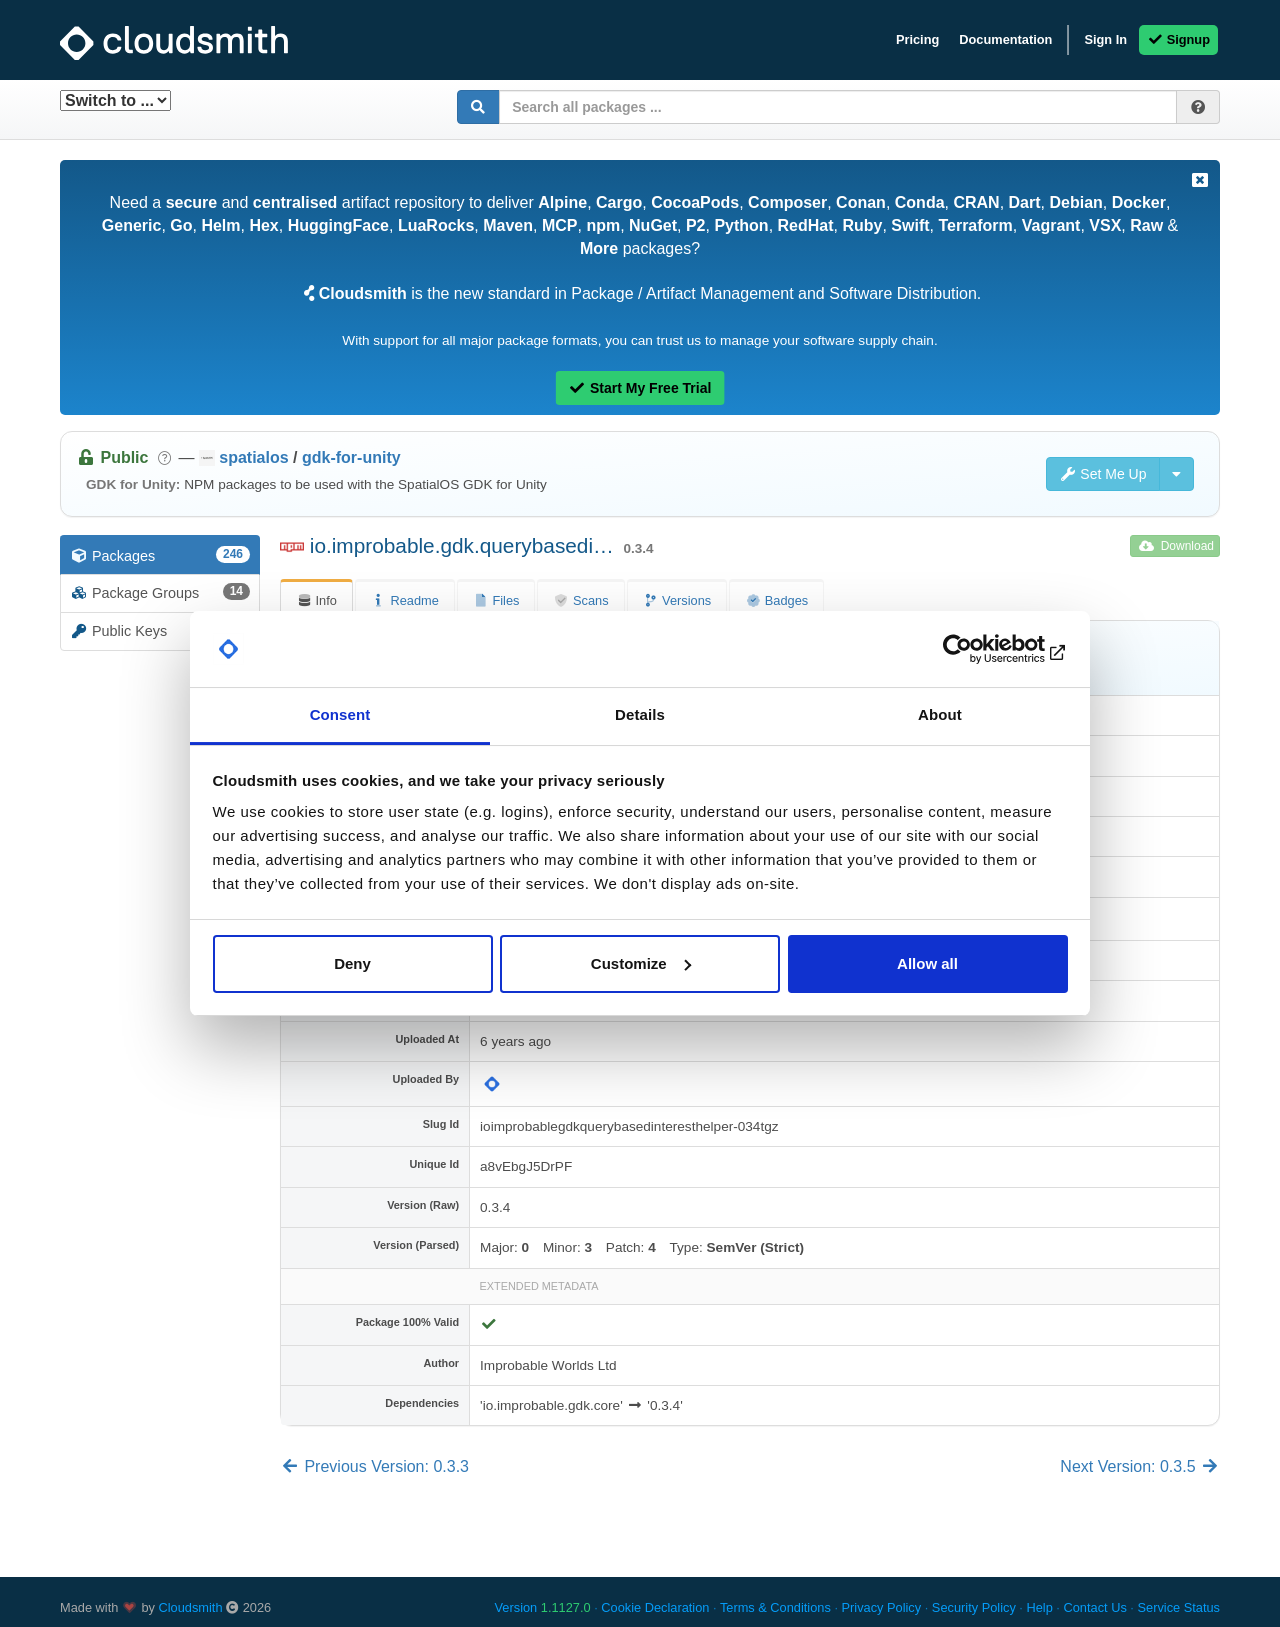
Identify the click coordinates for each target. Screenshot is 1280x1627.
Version (543, 1607)
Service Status (1178, 1607)
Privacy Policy (882, 1607)
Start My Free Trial (640, 388)
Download (1176, 546)
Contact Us (1094, 1607)
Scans (580, 600)
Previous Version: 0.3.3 (374, 1466)
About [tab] (940, 714)
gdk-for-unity (351, 457)
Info (316, 600)
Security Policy (974, 1607)
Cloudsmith (191, 1607)
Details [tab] (640, 714)
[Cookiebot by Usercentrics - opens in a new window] (980, 649)
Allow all (927, 963)
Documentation (1005, 39)
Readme (405, 600)
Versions (677, 600)
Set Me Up (1103, 474)
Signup (1178, 39)
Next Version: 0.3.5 (1140, 1466)
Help (1039, 1607)
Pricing (917, 39)
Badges (776, 600)
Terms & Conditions (775, 1607)
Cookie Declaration (655, 1607)
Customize (641, 963)
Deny (352, 963)
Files (496, 600)
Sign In (1105, 39)
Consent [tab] (340, 714)
